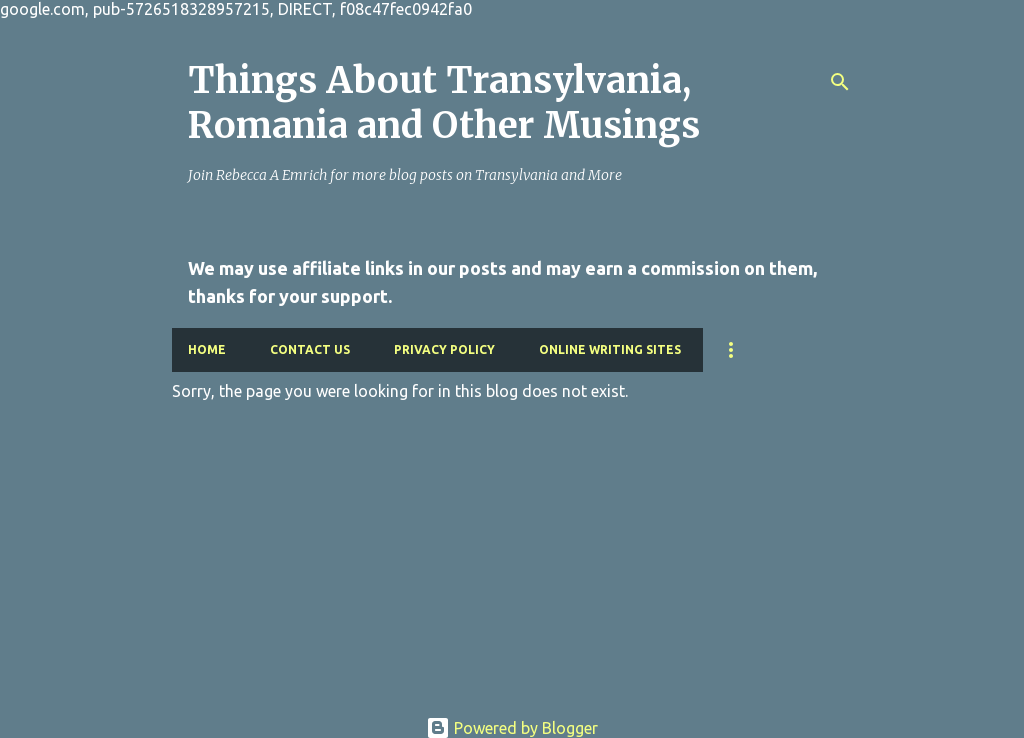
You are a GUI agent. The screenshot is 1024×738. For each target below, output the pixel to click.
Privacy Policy (444, 349)
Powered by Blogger (512, 728)
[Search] (840, 82)
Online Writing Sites (610, 349)
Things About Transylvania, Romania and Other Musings (444, 103)
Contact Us (310, 349)
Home (207, 349)
